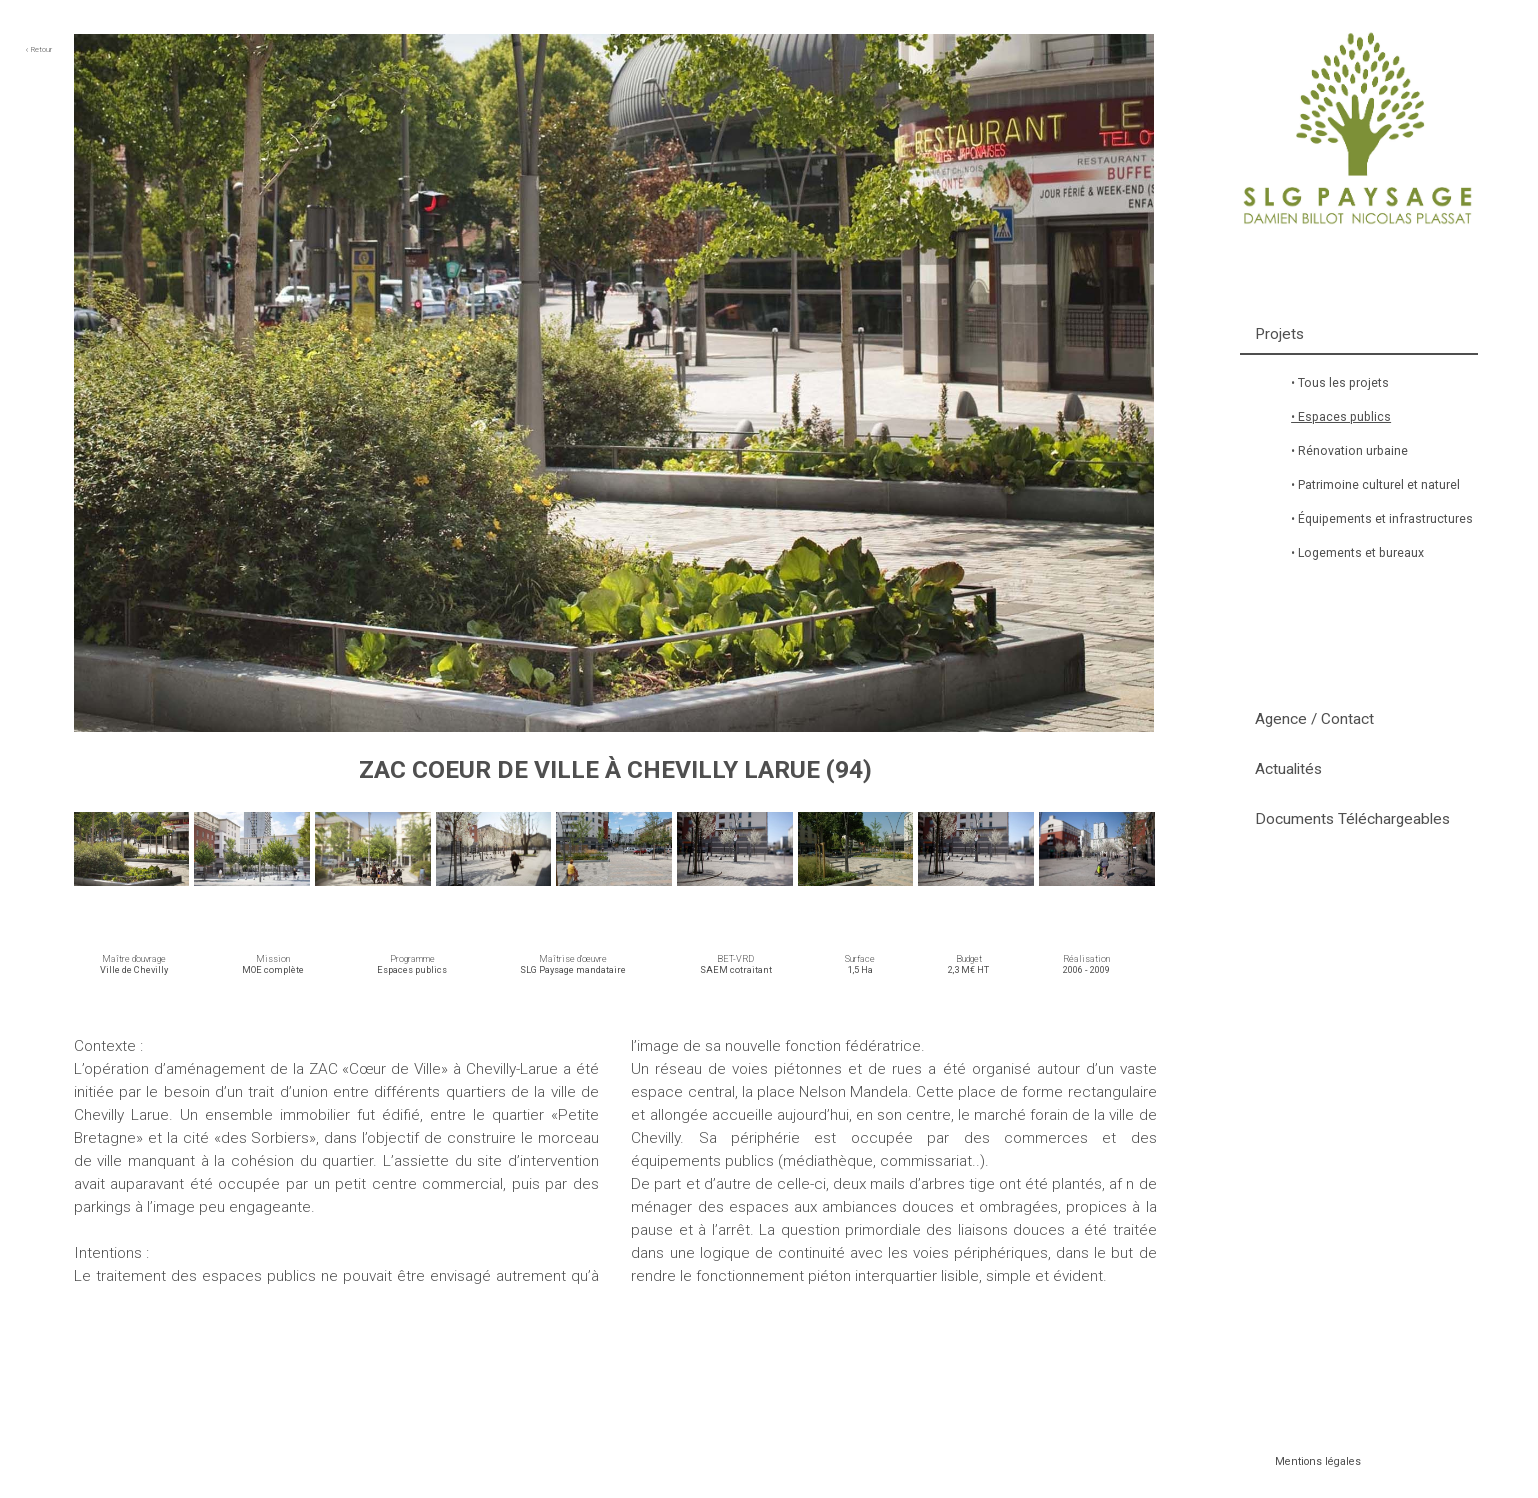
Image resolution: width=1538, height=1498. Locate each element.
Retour (38, 49)
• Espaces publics (1341, 417)
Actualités (1288, 769)
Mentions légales (1318, 1461)
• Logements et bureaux (1357, 553)
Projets (1279, 334)
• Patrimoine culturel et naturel (1375, 485)
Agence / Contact (1314, 719)
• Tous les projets (1340, 383)
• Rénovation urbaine (1349, 451)
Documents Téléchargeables (1352, 819)
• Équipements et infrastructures (1382, 519)
